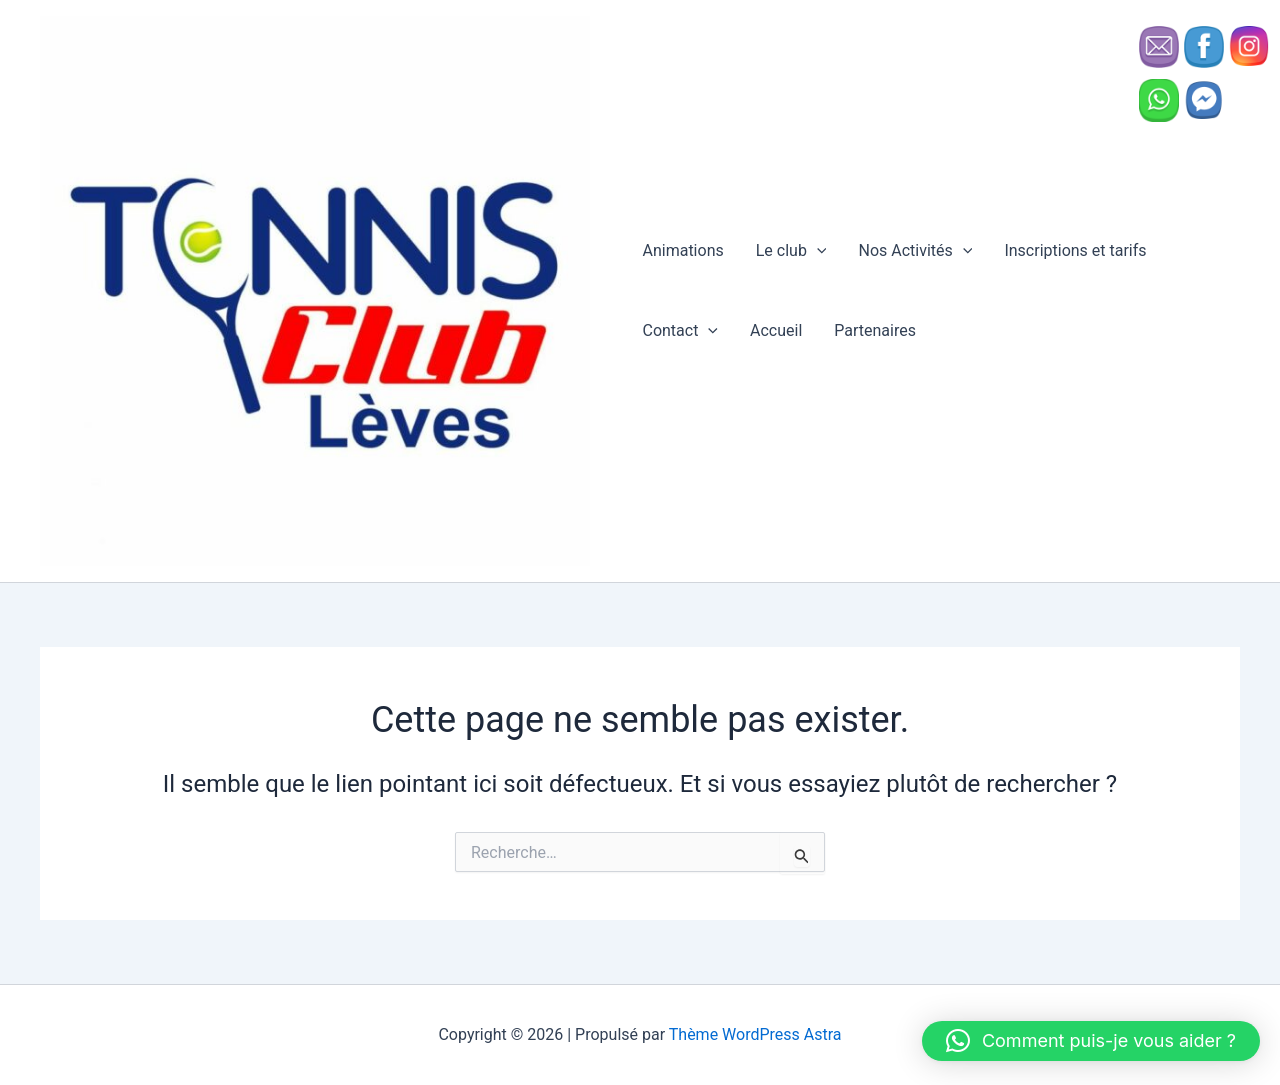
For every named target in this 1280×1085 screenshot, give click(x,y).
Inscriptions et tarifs (1075, 250)
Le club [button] (791, 251)
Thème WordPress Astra (755, 1034)
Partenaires (875, 330)
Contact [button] (680, 331)
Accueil (776, 330)
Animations (682, 250)
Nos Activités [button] (915, 251)
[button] (817, 251)
